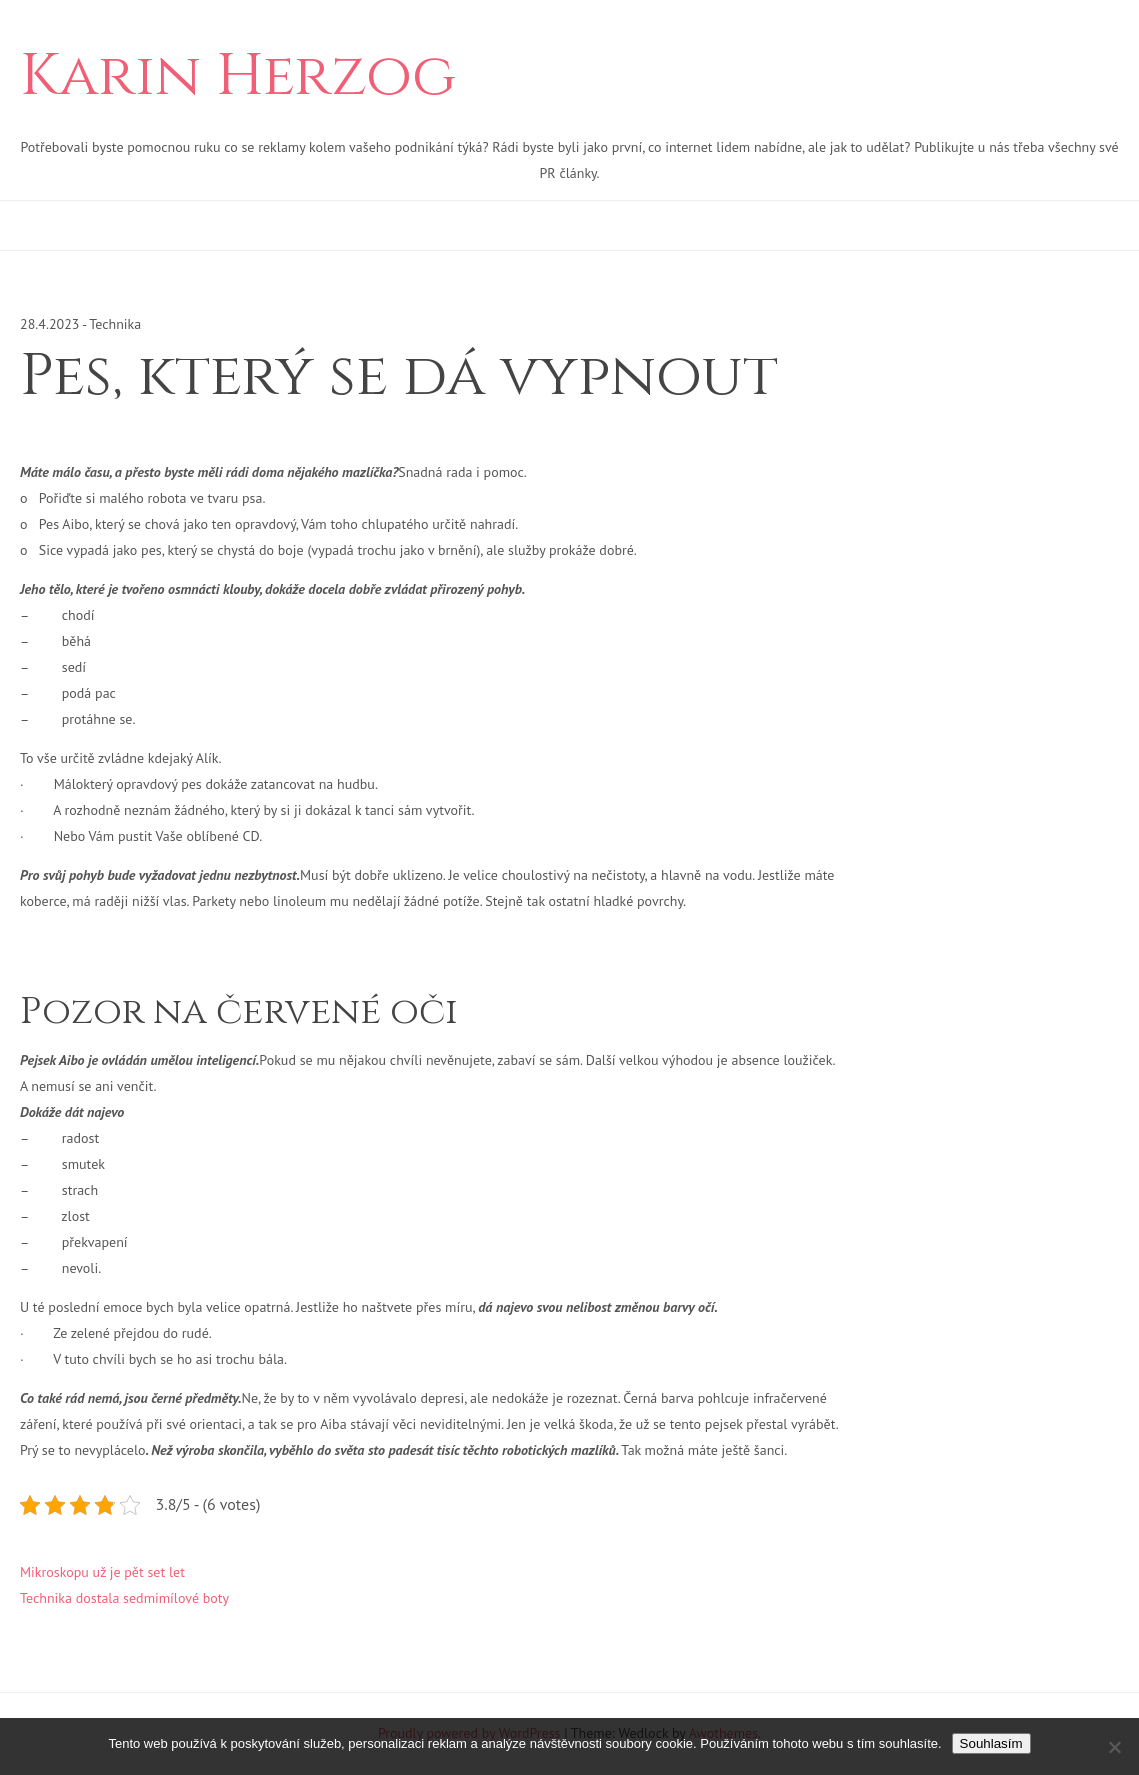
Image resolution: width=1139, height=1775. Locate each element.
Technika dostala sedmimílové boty (124, 1598)
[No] (1114, 1747)
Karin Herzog (238, 77)
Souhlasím (991, 1743)
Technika (115, 324)
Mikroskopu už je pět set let (102, 1572)
